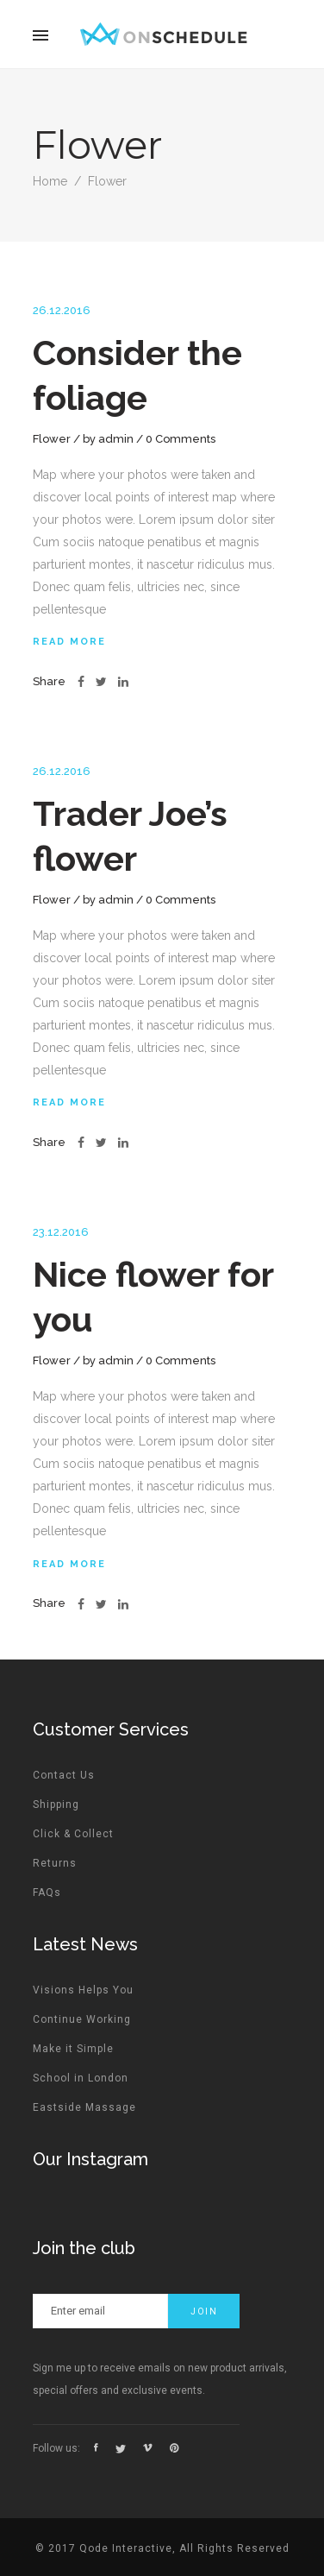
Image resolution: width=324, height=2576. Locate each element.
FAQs (47, 1892)
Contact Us (64, 1775)
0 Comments (180, 438)
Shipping (56, 1804)
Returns (55, 1863)
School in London (80, 2078)
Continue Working (82, 2019)
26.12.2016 (61, 310)
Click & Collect (73, 1834)
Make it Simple (73, 2049)
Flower (52, 438)
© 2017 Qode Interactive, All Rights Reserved (162, 2548)
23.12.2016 (61, 1231)
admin (116, 438)
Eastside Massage (84, 2107)
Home (50, 181)
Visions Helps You (83, 1990)
